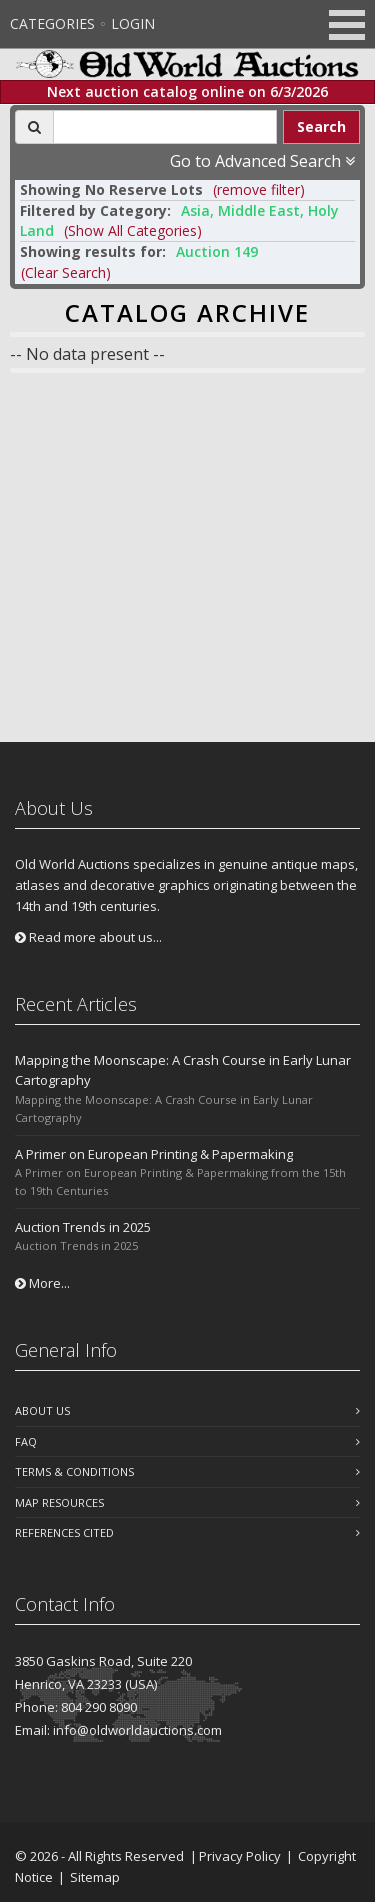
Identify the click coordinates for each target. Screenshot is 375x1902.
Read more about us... (88, 937)
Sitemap (95, 1877)
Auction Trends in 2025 (83, 1227)
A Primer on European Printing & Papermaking (154, 1154)
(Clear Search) (66, 272)
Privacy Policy (240, 1856)
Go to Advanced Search (262, 161)
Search (321, 126)
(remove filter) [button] (259, 189)
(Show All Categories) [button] (133, 230)
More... (42, 1283)
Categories (52, 23)
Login (133, 23)
